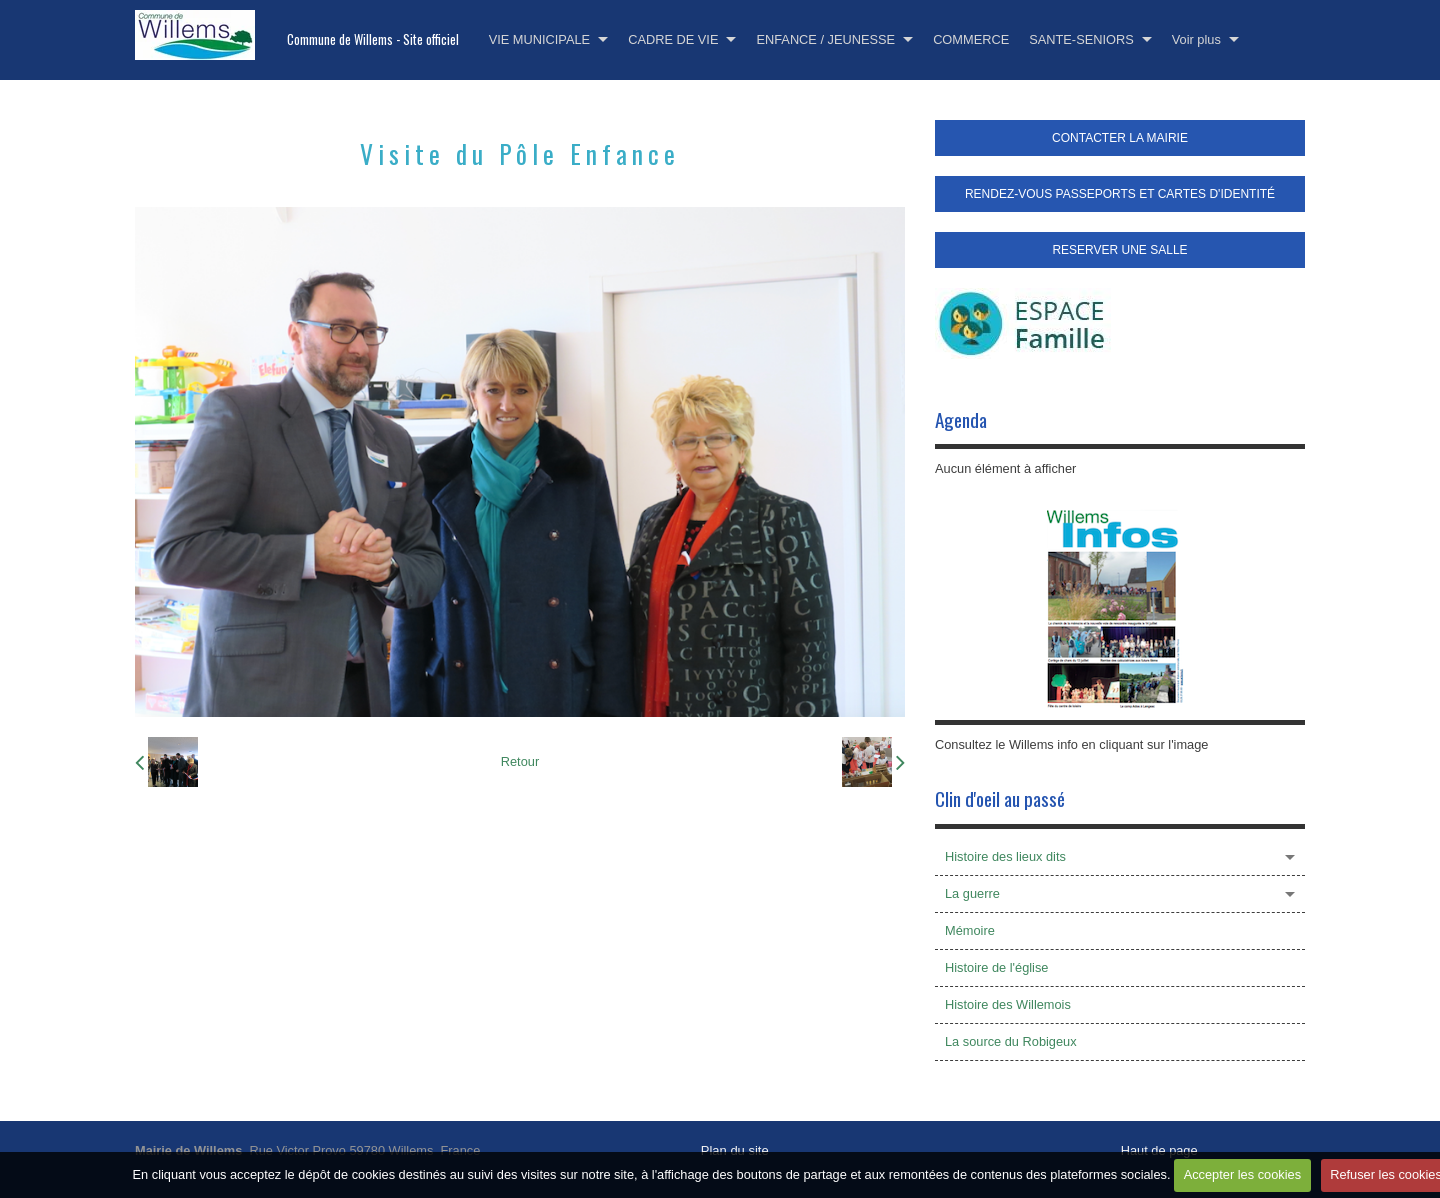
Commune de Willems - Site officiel (373, 39)
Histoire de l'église (996, 967)
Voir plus (1196, 39)
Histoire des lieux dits (1005, 856)
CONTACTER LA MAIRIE (1120, 138)
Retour (520, 761)
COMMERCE (971, 39)
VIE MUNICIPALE (539, 39)
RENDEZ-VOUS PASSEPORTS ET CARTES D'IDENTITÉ (1120, 194)
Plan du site (735, 1150)
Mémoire (970, 930)
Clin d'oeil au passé (1000, 798)
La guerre (972, 893)
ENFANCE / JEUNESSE (825, 39)
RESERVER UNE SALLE (1119, 250)
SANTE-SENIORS (1081, 39)
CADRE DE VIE (673, 39)
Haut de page (1159, 1150)
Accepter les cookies (1242, 1174)
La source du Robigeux (1011, 1041)
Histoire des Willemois (1008, 1004)
